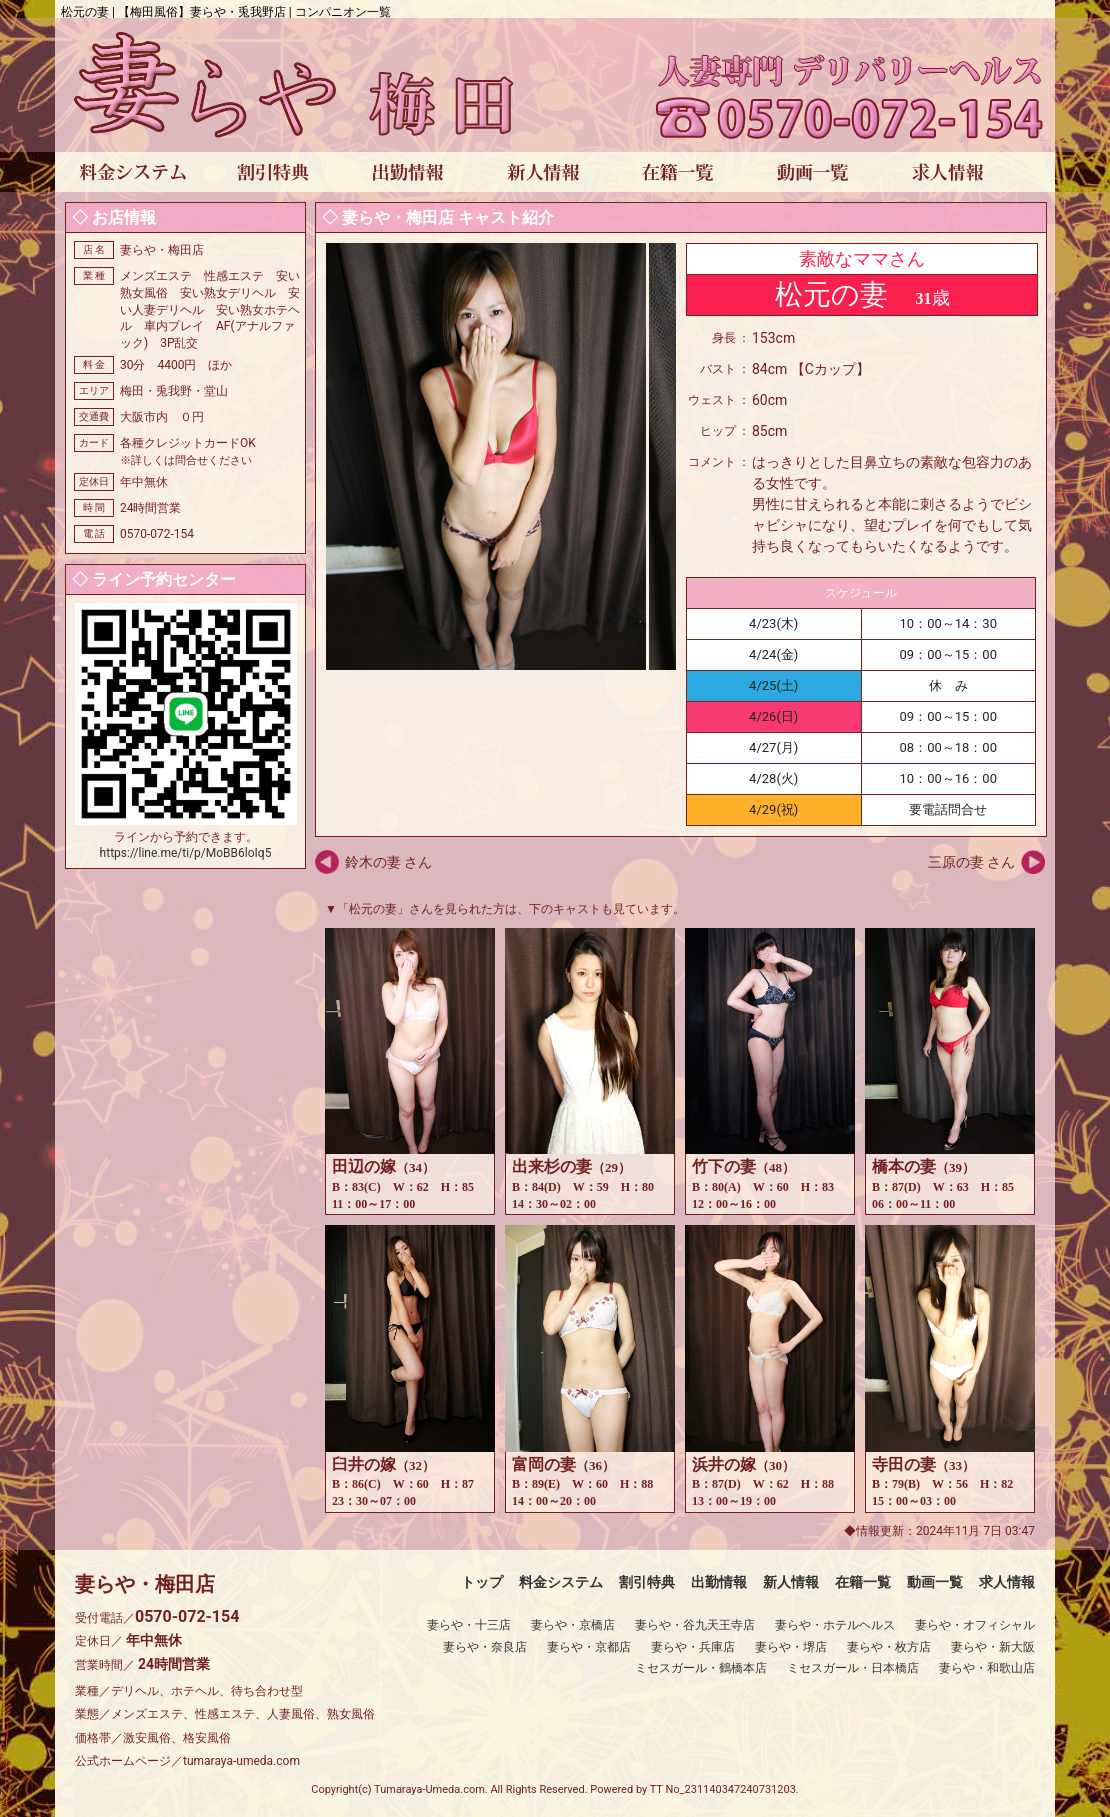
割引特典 (647, 1582)
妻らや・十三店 (469, 1625)
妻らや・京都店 (589, 1647)
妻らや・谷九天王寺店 (695, 1625)
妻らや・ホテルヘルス (835, 1625)
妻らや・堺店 (791, 1647)
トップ (482, 1582)
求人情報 (1007, 1582)
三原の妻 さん (971, 862)
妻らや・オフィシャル (975, 1625)
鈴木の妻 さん (388, 862)
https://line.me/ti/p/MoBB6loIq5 (186, 853)
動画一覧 (935, 1582)
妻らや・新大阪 (993, 1647)
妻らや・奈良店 (485, 1647)
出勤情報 (719, 1582)
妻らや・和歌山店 (987, 1668)
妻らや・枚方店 (889, 1647)
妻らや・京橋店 (573, 1625)
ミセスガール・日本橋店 (853, 1668)
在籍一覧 (863, 1582)
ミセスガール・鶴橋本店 (701, 1668)
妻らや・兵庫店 (693, 1647)
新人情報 (791, 1582)
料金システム (561, 1582)
